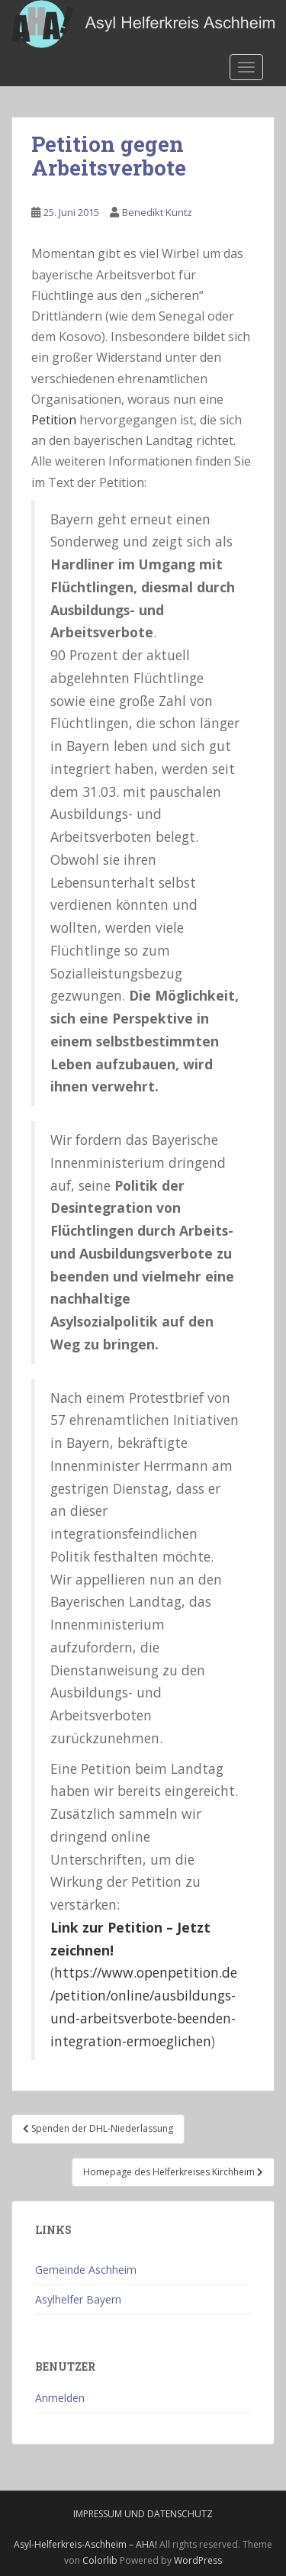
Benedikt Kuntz (157, 212)
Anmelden (60, 2398)
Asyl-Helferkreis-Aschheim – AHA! (85, 2544)
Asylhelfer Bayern (78, 2299)
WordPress (198, 2560)
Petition (53, 419)
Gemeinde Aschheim (86, 2269)
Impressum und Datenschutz (143, 2513)
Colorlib (99, 2560)
